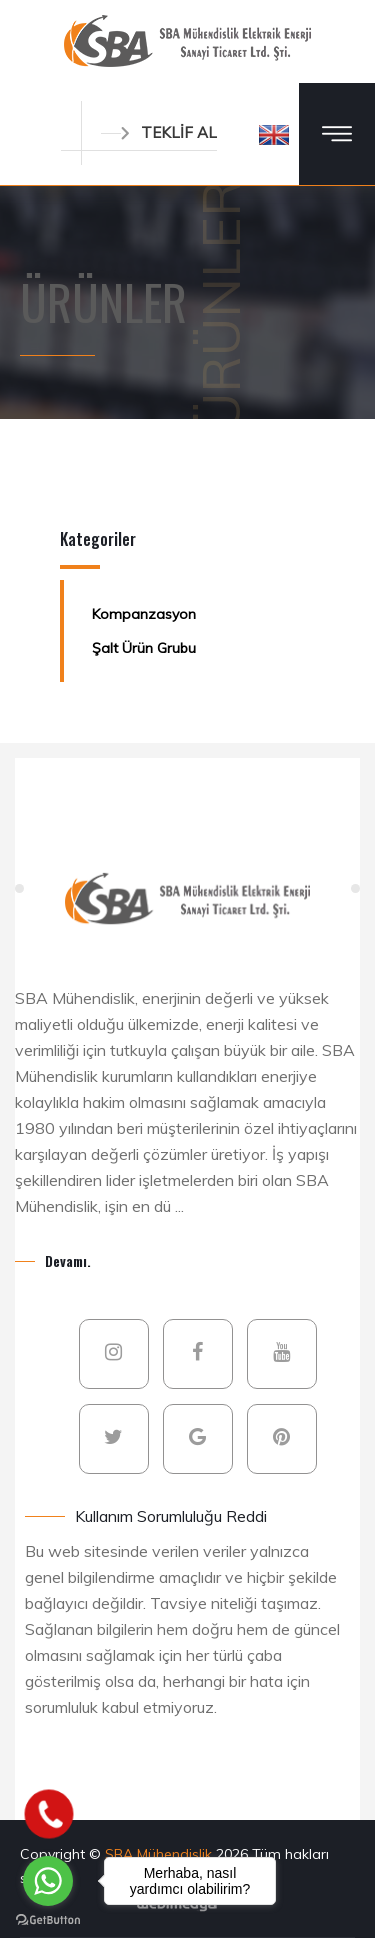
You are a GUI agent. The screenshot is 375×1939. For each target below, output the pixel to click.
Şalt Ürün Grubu (144, 648)
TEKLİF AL (159, 132)
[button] (274, 134)
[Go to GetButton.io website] (48, 1919)
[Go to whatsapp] (48, 1881)
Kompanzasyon (144, 614)
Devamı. (68, 1260)
